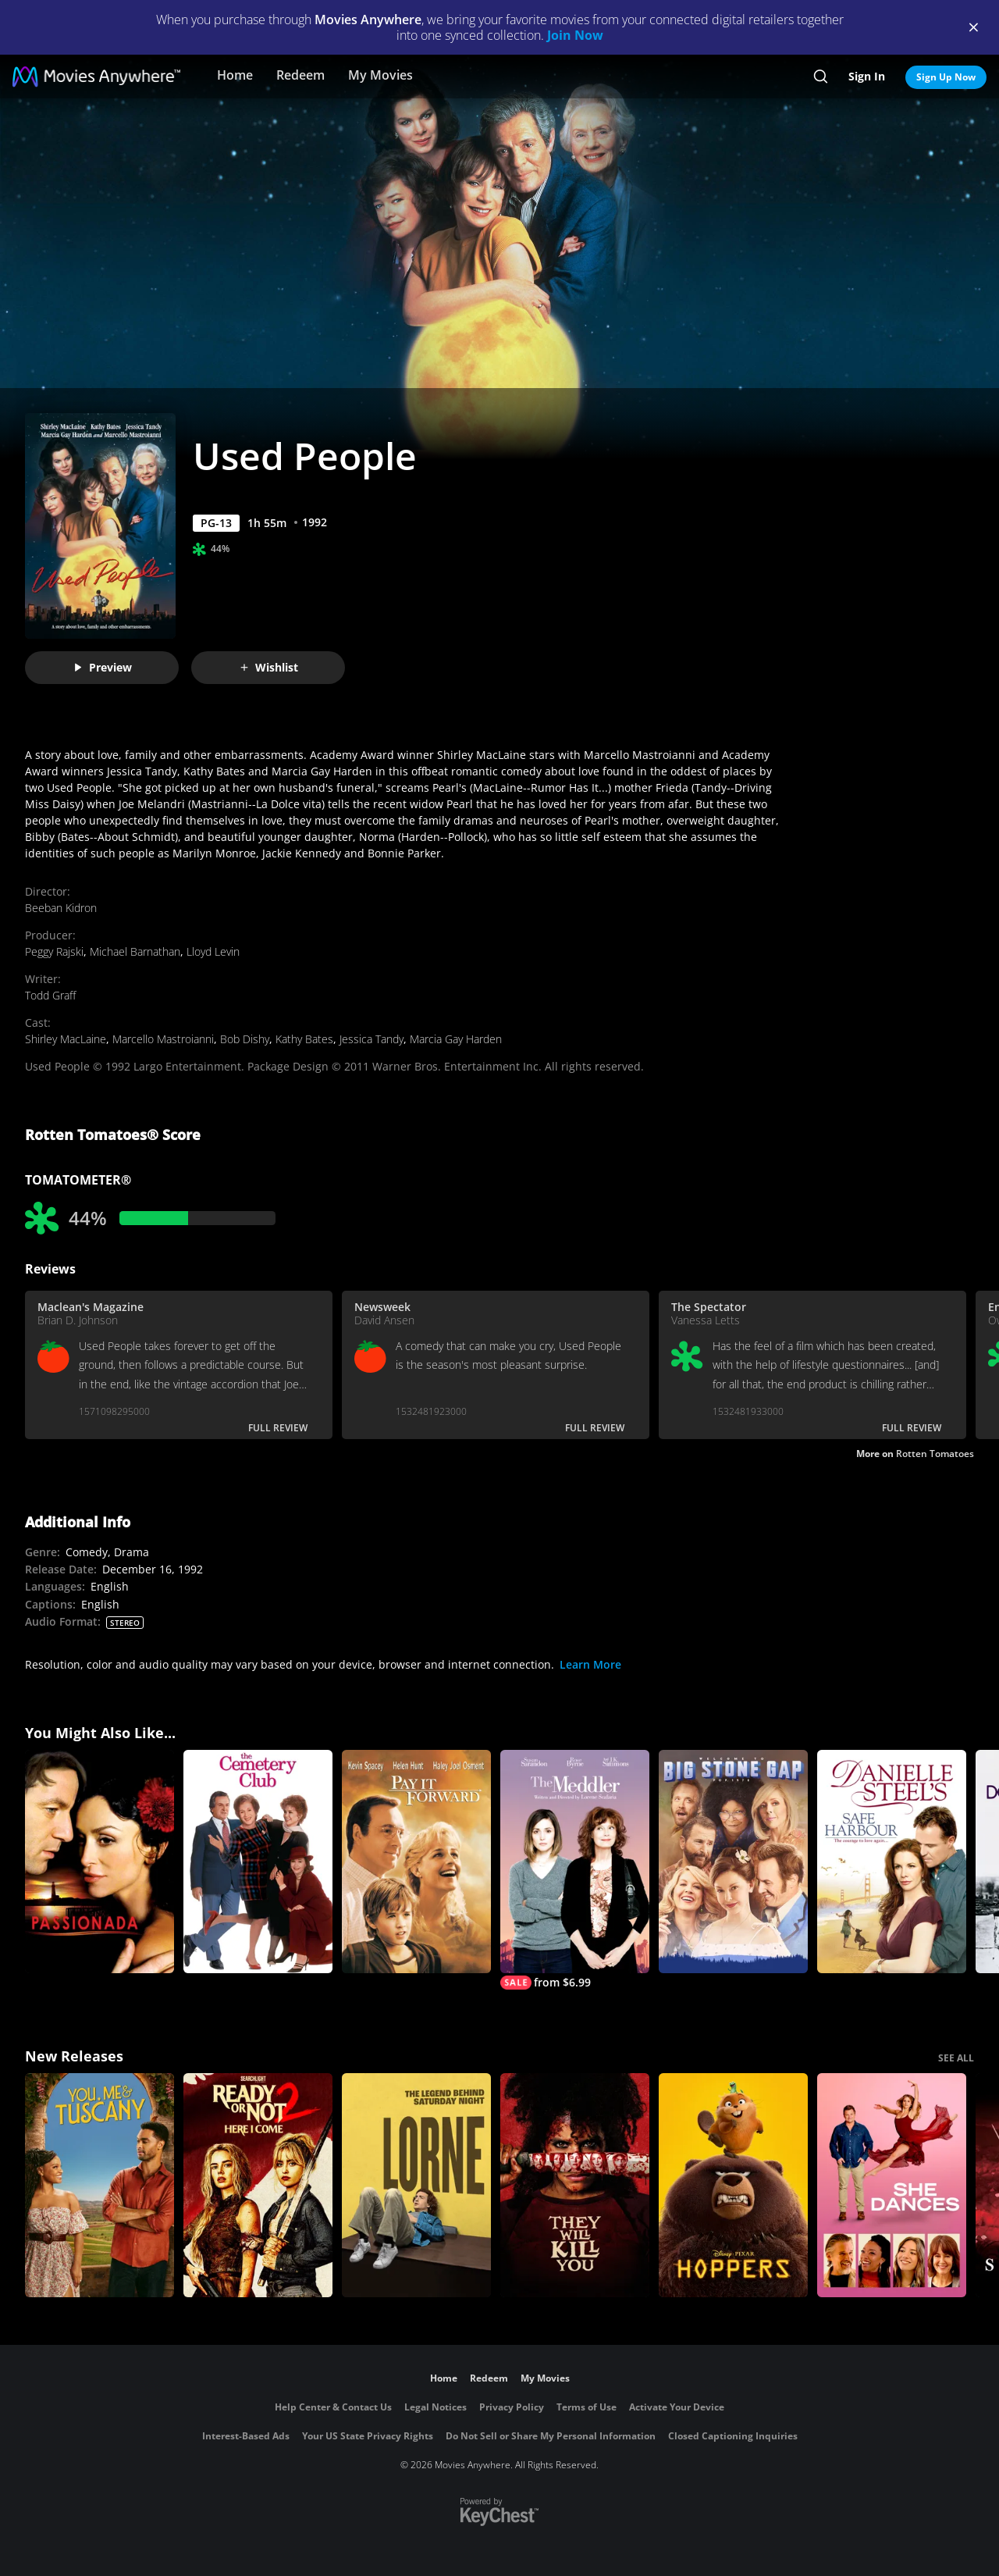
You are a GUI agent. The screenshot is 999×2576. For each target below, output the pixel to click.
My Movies (380, 75)
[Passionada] (99, 1862)
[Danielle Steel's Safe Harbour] (891, 1862)
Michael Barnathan (135, 951)
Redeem (300, 75)
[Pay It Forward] (416, 1862)
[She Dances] (891, 2185)
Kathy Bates (304, 1038)
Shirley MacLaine (65, 1038)
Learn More (590, 1664)
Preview (102, 667)
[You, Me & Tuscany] (99, 2185)
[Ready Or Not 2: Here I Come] (257, 2185)
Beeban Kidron (61, 907)
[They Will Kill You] (574, 2185)
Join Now (575, 35)
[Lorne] (416, 2185)
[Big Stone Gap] (733, 1862)
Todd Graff (50, 995)
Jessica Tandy (372, 1038)
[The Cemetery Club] (257, 1862)
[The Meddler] (574, 1870)
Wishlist (268, 667)
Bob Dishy (244, 1038)
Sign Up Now (946, 77)
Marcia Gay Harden (456, 1038)
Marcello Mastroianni (163, 1038)
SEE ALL (956, 2058)
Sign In (866, 76)
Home (235, 75)
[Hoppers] (733, 2185)
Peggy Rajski (54, 951)
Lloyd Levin (213, 951)
